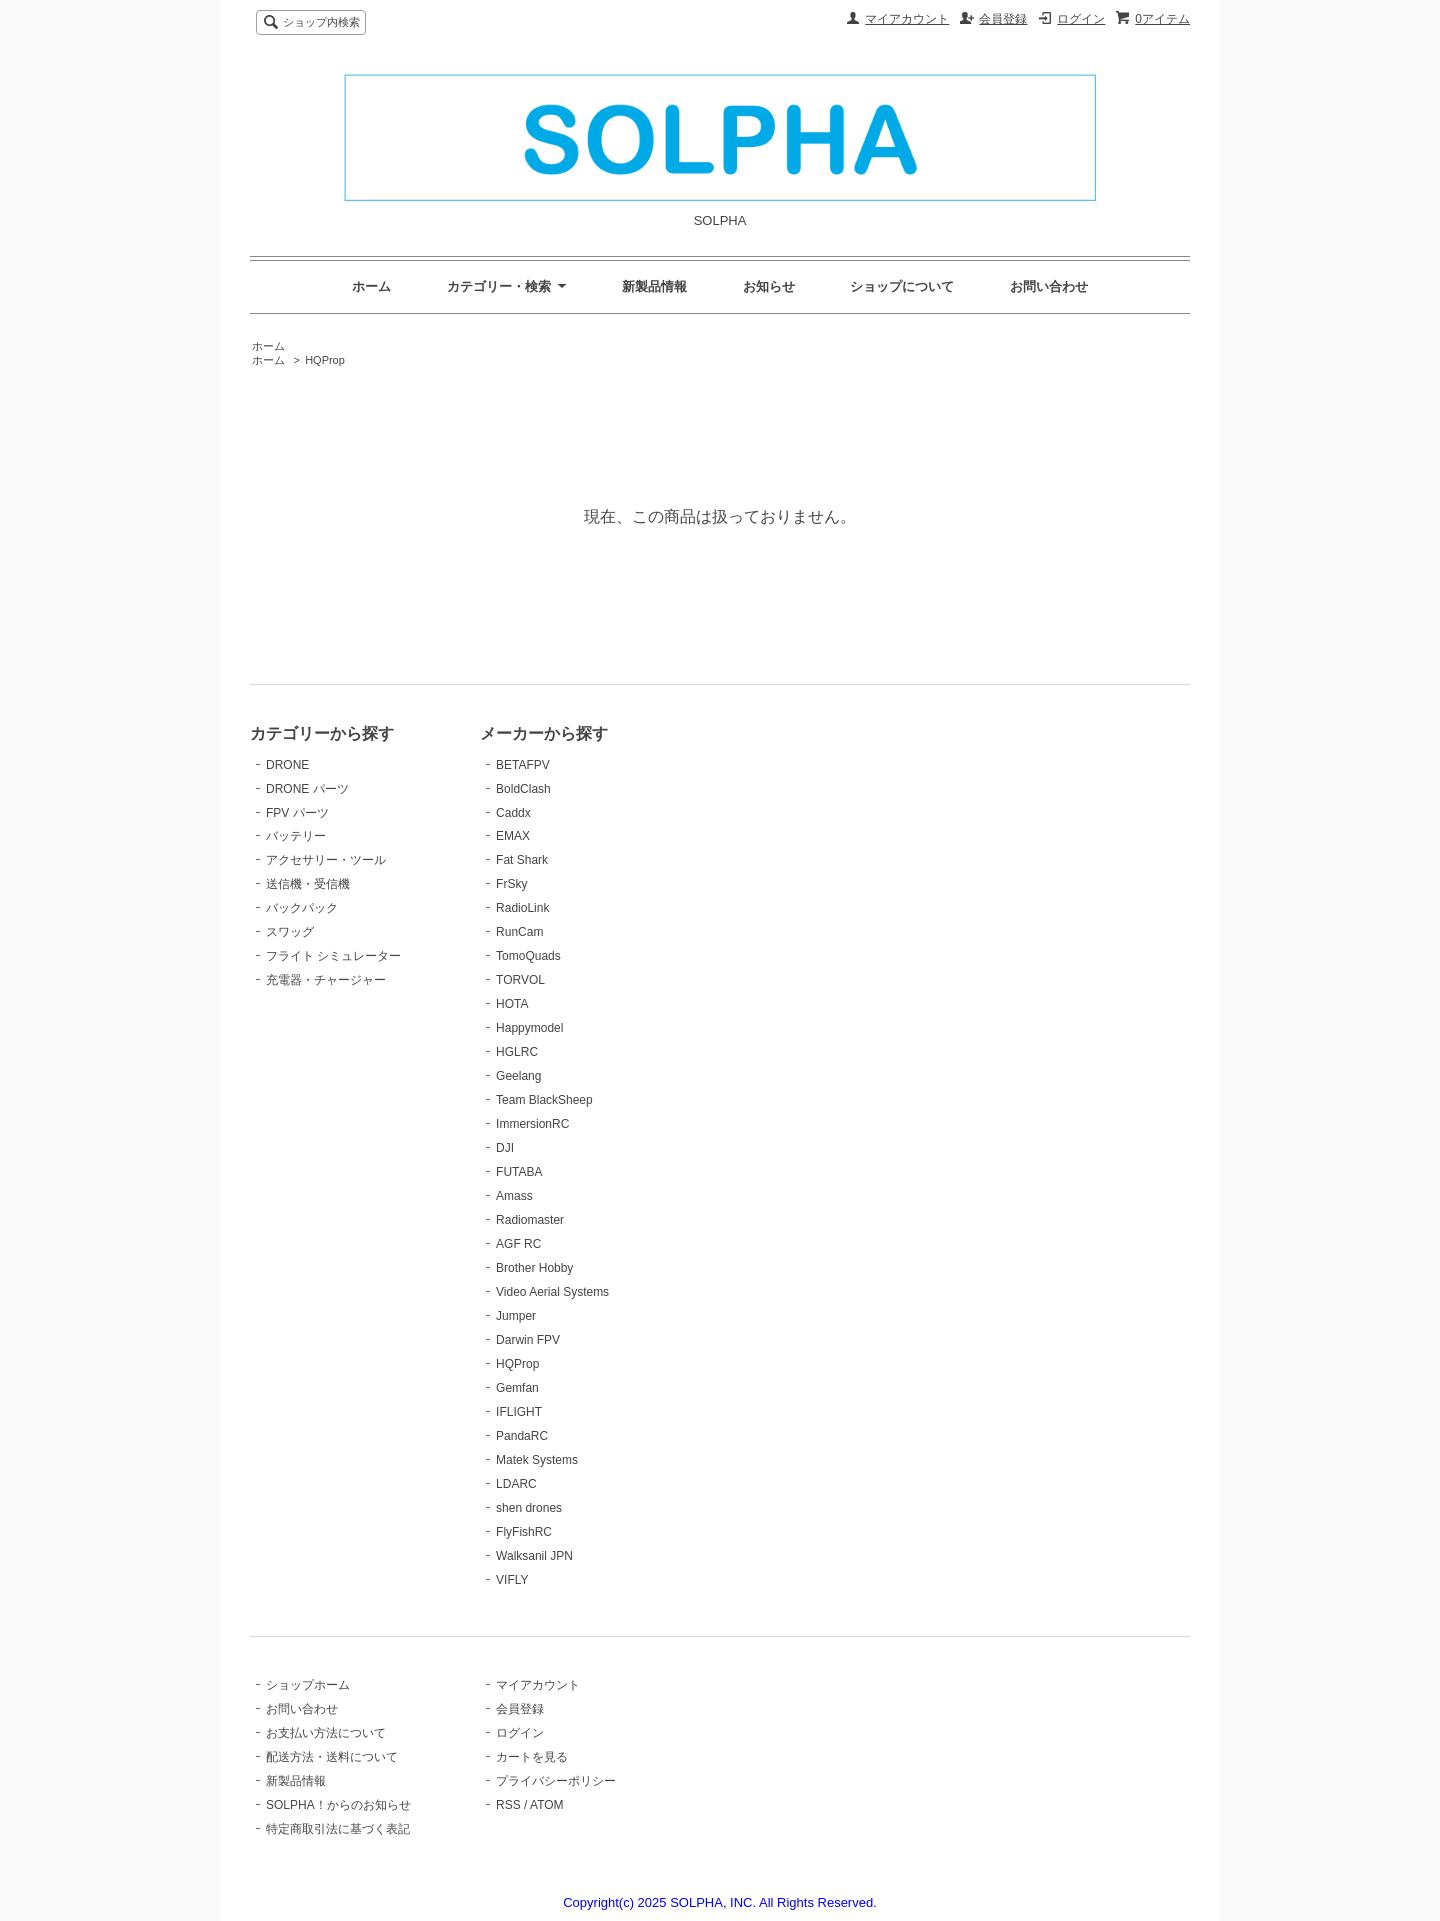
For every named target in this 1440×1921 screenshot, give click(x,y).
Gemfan (517, 1388)
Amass (514, 1196)
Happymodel (529, 1028)
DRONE (287, 765)
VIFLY (512, 1580)
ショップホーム (308, 1685)
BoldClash (523, 789)
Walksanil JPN (534, 1556)
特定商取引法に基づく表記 (338, 1829)
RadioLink (522, 908)
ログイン (1081, 19)
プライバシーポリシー (556, 1781)
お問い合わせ (1049, 286)
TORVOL (520, 980)
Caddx (513, 813)
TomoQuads (528, 956)
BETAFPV (523, 765)
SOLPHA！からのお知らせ (338, 1805)
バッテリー (296, 836)
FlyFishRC (524, 1532)
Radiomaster (530, 1220)
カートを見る (532, 1757)
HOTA (512, 1004)
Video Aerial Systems (552, 1292)
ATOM (547, 1805)
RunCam (519, 932)
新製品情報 (654, 286)
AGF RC (518, 1244)
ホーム (371, 286)
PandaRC (522, 1436)
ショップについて (902, 286)
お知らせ (769, 286)
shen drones (529, 1508)
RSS (508, 1805)
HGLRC (517, 1052)
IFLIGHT (519, 1412)
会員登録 (1003, 19)
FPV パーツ (297, 813)
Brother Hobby (534, 1268)
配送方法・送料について (332, 1757)
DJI (505, 1148)
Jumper (516, 1316)
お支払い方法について (326, 1733)
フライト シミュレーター (333, 956)
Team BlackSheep (544, 1100)
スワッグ (290, 932)
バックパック (302, 908)
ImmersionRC (532, 1124)
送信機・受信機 (308, 884)
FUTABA (519, 1172)
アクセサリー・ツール (326, 860)
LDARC (516, 1484)
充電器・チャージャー (326, 980)
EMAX (513, 836)
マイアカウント (907, 19)
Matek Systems (537, 1460)
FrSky (511, 884)
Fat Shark (522, 860)
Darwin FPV (528, 1340)
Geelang (518, 1076)
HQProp (325, 360)
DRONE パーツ (307, 789)
